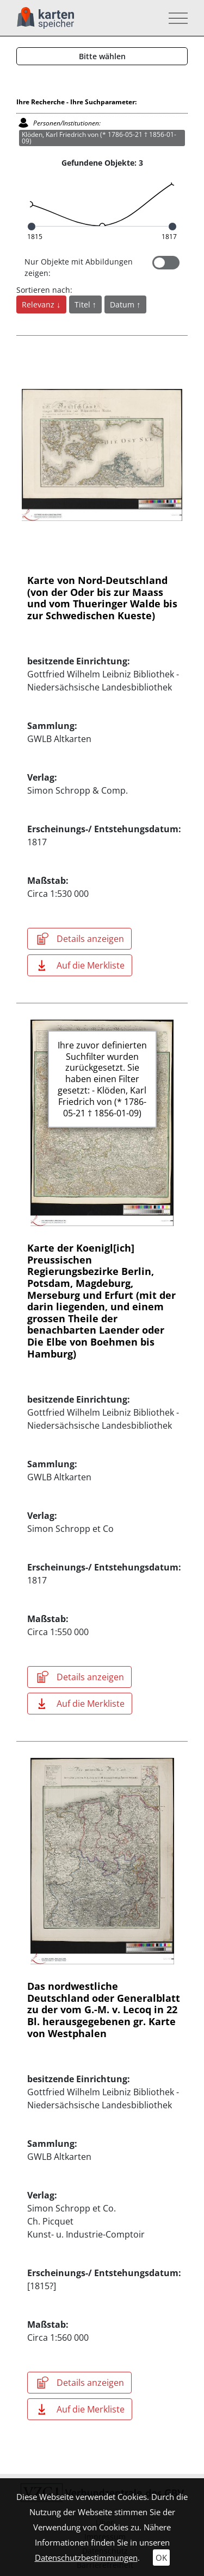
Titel (83, 304)
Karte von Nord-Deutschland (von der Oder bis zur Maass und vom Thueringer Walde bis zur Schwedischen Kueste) (102, 598)
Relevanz (39, 304)
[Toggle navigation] (175, 18)
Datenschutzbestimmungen (86, 2557)
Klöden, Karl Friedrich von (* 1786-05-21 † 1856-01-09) (99, 138)
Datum (123, 304)
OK (161, 2557)
